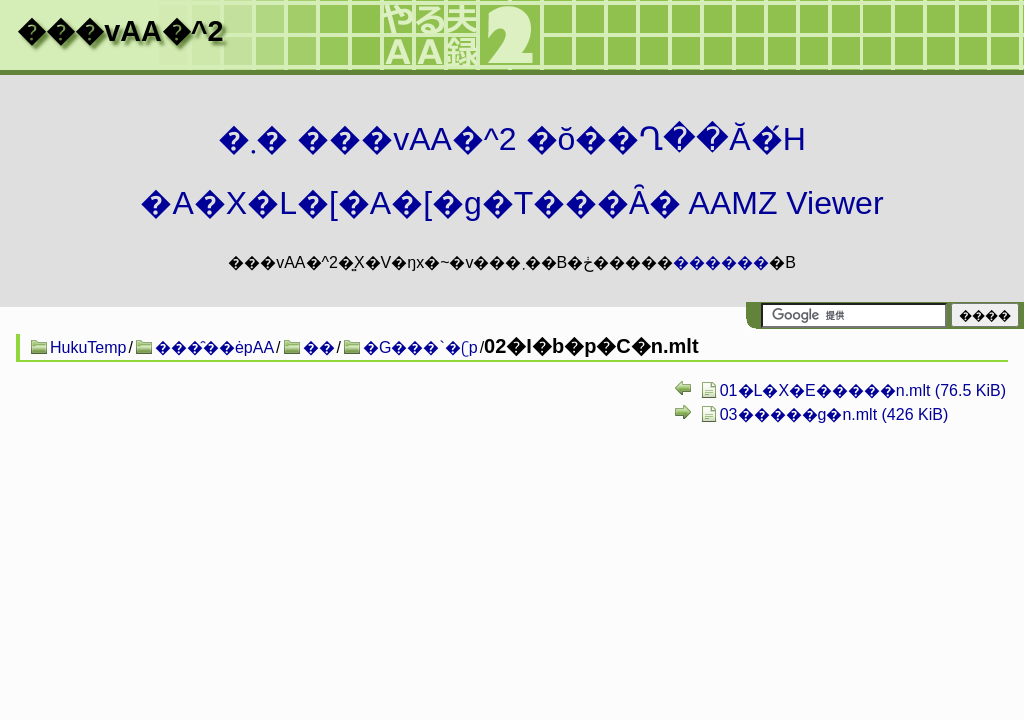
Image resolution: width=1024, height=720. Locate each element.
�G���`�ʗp (420, 347)
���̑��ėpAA (214, 347)
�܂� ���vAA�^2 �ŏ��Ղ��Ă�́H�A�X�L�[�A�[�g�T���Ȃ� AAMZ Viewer (511, 171)
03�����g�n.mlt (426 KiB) (834, 414)
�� (319, 347)
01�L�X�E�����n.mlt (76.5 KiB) (863, 390)
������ (721, 262)
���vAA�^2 (120, 31)
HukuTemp (88, 347)
